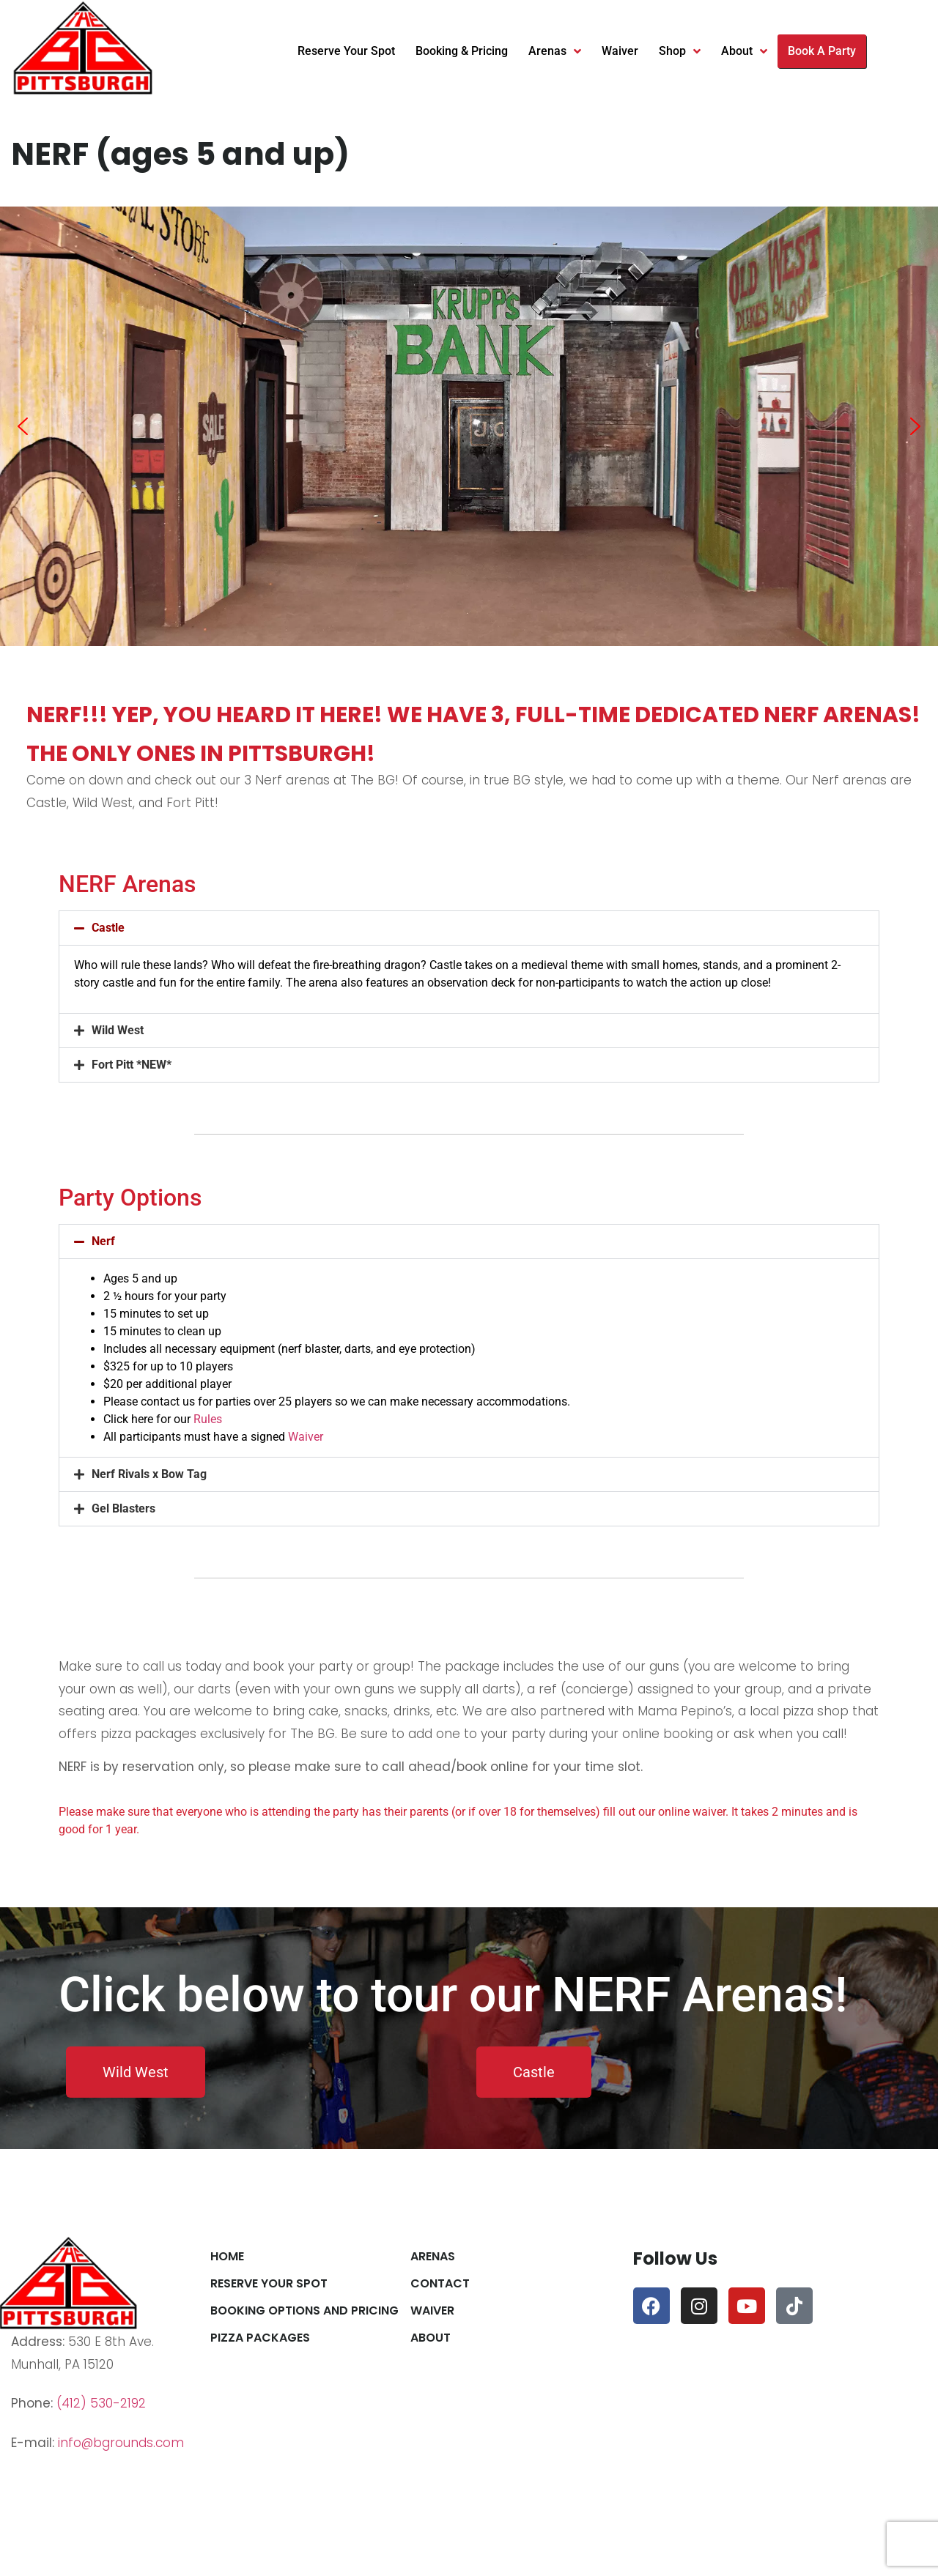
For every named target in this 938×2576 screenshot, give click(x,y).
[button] (22, 426)
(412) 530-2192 (101, 2403)
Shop (680, 51)
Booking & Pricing (462, 51)
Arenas (554, 51)
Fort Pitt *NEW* (131, 1065)
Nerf (103, 1241)
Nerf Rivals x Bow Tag (149, 1474)
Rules (207, 1419)
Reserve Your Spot (346, 51)
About (744, 51)
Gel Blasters (123, 1508)
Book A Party (822, 51)
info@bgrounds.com (121, 2442)
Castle (108, 928)
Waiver (620, 51)
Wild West (118, 1030)
